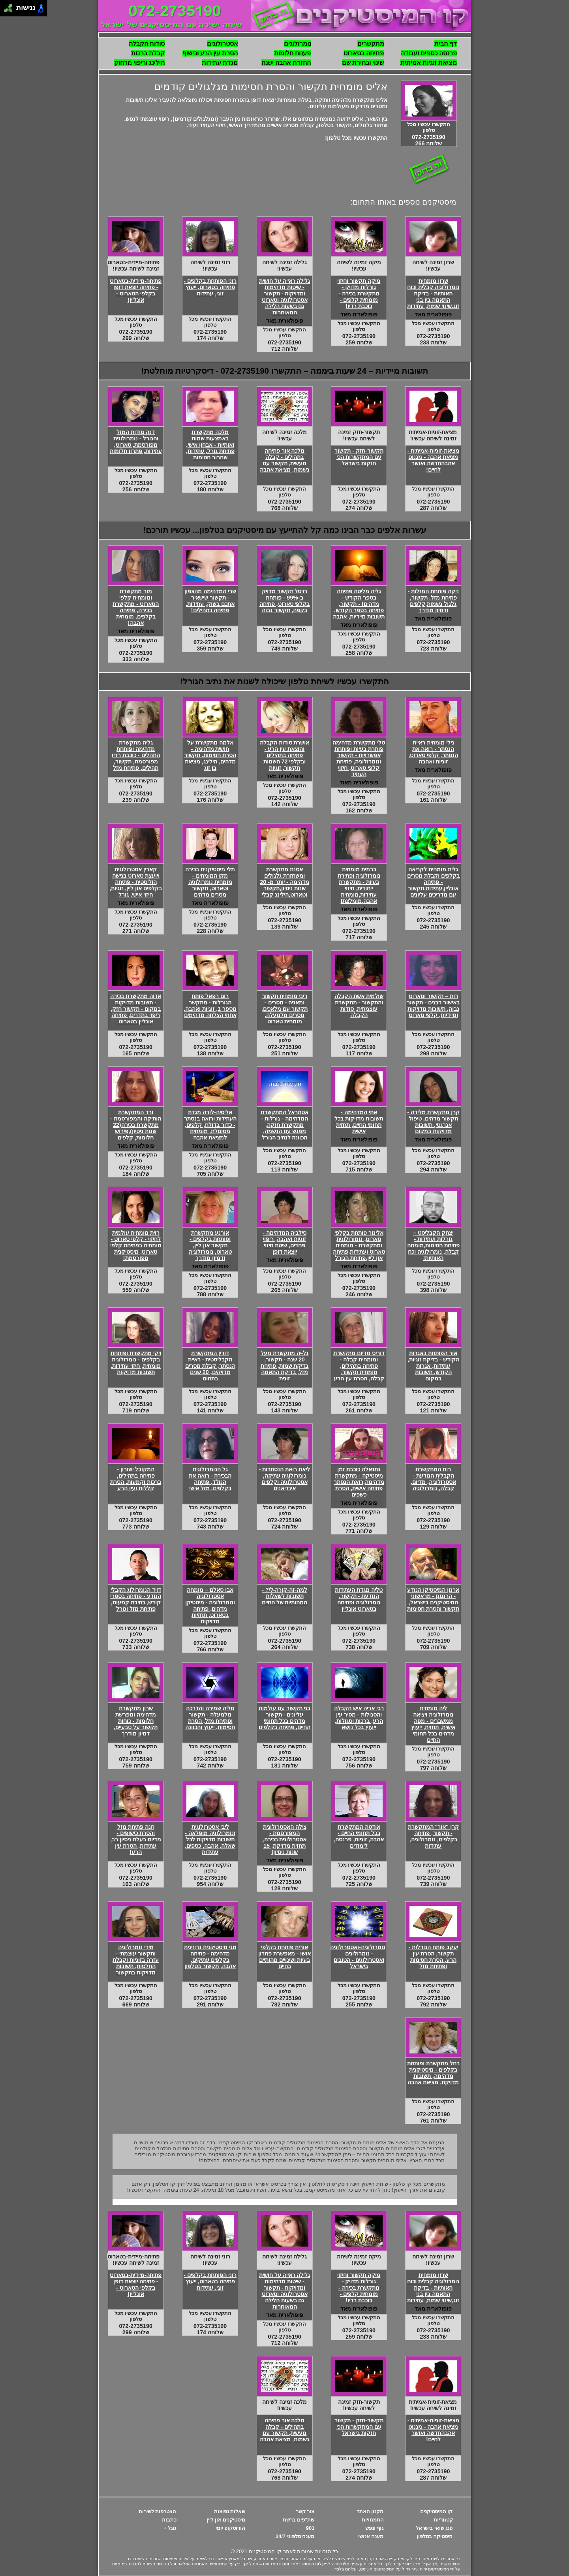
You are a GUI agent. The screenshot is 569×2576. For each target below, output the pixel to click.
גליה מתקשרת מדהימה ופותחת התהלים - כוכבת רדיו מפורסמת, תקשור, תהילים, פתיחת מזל (136, 755)
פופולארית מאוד (359, 782)
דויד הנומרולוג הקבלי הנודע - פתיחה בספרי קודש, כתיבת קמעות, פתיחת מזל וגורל (135, 1599)
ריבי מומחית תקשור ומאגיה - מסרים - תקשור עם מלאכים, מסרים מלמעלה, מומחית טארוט (284, 1009)
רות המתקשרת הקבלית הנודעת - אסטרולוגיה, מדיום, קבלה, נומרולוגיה (433, 1478)
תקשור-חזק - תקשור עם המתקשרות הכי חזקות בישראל (358, 457)
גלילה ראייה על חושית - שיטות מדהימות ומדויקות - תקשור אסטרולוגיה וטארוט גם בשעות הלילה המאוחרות (284, 297)
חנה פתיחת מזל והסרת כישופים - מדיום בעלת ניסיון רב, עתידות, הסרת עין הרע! (135, 1839)
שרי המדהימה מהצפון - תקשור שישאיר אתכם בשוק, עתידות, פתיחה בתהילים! (210, 600)
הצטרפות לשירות (158, 2511)
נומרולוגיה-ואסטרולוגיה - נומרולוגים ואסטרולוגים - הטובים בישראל (357, 1956)
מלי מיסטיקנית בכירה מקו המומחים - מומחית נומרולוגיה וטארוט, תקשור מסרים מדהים (210, 882)
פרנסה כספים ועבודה (429, 53)
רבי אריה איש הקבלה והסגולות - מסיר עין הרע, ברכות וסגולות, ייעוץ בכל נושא (359, 1717)
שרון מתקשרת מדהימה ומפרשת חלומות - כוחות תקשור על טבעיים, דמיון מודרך (136, 1721)
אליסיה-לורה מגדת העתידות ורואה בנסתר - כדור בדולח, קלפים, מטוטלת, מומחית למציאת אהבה (210, 1125)
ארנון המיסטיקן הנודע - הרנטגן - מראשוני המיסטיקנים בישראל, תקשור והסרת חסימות (433, 1599)
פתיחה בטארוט (364, 53)
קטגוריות (443, 2520)
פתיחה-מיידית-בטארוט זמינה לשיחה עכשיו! (133, 265)
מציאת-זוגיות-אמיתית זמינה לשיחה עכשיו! (433, 435)
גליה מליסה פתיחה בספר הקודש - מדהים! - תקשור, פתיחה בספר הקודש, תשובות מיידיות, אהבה (359, 604)
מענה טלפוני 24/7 (295, 2536)
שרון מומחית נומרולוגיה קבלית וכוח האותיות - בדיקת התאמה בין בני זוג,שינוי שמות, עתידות (433, 293)
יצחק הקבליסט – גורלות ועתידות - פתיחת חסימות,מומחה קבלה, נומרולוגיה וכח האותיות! (433, 1245)
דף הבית (445, 43)
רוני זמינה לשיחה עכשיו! (210, 265)
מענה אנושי (371, 2536)
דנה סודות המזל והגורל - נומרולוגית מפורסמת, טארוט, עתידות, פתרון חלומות (136, 441)
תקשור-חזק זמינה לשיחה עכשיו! (359, 435)
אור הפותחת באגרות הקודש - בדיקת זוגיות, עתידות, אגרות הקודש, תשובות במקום (433, 1366)
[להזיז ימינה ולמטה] (10, 10)
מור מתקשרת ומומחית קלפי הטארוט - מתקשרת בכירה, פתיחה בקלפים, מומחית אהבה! (136, 607)
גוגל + (169, 2528)
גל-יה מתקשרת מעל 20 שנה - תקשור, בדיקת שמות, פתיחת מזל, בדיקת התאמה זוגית (285, 1366)
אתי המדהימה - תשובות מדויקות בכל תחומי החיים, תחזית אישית (358, 1121)
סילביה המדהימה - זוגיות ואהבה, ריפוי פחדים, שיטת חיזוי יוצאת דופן (284, 1242)
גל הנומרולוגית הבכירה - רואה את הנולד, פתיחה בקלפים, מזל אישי (210, 1478)
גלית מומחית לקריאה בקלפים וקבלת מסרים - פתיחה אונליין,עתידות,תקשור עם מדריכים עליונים (433, 882)
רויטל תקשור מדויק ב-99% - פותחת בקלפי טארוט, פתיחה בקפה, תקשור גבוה (284, 600)
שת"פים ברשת (299, 2520)
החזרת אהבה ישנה (286, 62)
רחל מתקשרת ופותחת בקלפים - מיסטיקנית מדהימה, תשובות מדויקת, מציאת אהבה (433, 2072)
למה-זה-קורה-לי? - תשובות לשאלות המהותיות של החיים (285, 1596)
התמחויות (373, 2520)
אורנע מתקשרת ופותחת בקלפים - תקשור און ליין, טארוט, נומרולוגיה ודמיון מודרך (210, 1245)
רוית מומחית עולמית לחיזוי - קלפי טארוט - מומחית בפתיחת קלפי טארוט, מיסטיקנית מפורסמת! (135, 1245)
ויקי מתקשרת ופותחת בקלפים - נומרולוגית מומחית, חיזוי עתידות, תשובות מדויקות (136, 1362)
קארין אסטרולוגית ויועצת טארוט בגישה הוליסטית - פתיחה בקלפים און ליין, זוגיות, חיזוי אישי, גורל (135, 882)
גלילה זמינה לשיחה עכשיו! (284, 265)
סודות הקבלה (147, 43)
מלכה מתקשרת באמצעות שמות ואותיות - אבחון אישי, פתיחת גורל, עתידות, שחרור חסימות (210, 445)
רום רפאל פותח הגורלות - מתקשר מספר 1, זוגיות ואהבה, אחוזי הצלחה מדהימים (210, 1005)
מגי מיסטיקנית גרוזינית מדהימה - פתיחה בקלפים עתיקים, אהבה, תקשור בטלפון (210, 1956)
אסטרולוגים (222, 43)
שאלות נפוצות (230, 2511)
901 (310, 2528)
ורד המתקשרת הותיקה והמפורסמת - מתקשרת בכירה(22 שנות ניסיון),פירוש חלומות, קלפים (135, 1125)
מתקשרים (370, 43)
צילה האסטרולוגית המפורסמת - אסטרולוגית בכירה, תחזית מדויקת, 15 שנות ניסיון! (285, 1839)
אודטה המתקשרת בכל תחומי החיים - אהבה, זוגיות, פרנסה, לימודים (359, 1836)
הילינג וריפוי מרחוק (139, 62)
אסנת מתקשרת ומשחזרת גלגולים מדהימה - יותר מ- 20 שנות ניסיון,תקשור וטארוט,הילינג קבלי (284, 882)
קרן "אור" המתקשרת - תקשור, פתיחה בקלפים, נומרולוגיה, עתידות (433, 1836)
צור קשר (305, 2511)
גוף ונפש (374, 2528)
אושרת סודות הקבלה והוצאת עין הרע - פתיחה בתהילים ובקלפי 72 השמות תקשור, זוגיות (285, 755)
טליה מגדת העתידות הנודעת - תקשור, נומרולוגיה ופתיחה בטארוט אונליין (359, 1599)
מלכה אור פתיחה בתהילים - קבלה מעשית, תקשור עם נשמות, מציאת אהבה (284, 460)
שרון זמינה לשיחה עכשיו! (433, 265)
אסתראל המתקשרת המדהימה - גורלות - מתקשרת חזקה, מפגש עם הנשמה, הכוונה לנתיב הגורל (284, 1125)
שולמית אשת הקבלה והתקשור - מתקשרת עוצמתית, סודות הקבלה (358, 1005)
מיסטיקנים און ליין (226, 2520)
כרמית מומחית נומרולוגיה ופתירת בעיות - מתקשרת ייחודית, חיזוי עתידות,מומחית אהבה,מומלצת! (359, 885)
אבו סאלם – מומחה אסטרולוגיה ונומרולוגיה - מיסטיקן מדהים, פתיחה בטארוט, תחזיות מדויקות (210, 1606)
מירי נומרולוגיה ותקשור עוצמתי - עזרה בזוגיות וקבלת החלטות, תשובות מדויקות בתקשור (136, 1960)
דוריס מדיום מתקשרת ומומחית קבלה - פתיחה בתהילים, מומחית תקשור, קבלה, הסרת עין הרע (359, 1366)
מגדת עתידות (220, 62)
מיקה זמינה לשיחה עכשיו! (359, 265)
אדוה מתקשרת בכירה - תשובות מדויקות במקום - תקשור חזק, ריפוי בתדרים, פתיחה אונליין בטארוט (135, 1009)
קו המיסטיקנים (436, 2511)
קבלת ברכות (148, 53)
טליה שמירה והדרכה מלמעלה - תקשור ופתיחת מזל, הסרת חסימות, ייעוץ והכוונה (210, 1717)
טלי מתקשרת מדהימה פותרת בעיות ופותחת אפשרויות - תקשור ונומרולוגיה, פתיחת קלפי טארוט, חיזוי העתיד (358, 758)
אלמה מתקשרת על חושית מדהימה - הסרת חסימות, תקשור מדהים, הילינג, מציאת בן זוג (210, 755)
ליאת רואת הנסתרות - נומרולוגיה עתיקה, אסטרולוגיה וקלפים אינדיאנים (284, 1478)
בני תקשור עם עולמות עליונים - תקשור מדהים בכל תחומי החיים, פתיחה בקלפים (285, 1717)
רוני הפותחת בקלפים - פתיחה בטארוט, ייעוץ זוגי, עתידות (210, 287)
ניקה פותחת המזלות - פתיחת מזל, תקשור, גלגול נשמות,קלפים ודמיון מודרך (433, 600)
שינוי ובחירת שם (363, 62)
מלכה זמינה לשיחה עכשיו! (284, 435)
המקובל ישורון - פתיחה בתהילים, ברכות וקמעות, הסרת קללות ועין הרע (135, 1478)
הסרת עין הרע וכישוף (210, 53)
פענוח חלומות (292, 53)
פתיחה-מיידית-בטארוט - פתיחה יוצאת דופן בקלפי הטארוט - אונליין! (136, 290)
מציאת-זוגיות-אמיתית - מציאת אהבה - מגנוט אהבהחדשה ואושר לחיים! (433, 460)
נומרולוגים (297, 43)
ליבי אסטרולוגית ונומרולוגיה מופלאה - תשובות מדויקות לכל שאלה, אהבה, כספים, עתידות (210, 1839)
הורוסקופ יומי (231, 2528)
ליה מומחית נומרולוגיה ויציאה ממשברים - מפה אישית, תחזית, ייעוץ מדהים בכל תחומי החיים (433, 1724)
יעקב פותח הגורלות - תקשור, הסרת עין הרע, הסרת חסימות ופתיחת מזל (433, 1956)
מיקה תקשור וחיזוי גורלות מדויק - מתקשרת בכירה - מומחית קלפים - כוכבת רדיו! (358, 293)
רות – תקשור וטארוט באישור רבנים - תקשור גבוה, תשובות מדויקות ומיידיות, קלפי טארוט (433, 1005)
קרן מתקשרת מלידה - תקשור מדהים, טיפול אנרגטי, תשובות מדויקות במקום (433, 1121)
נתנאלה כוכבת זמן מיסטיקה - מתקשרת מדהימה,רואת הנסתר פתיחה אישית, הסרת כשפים (359, 1482)
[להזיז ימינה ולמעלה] (10, 6)
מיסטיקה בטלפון (435, 2536)
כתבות (169, 2520)
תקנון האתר (370, 2511)
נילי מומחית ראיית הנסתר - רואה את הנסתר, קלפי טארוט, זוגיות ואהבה (433, 752)
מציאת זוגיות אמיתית (428, 62)
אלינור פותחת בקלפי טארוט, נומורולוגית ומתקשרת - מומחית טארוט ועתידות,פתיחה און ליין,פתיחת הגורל (359, 1245)
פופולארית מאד (433, 314)
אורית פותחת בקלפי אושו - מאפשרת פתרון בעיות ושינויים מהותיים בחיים (284, 1956)
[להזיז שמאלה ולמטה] (6, 10)
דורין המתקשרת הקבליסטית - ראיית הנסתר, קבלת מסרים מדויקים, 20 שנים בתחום (210, 1366)
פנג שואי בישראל (434, 2528)
